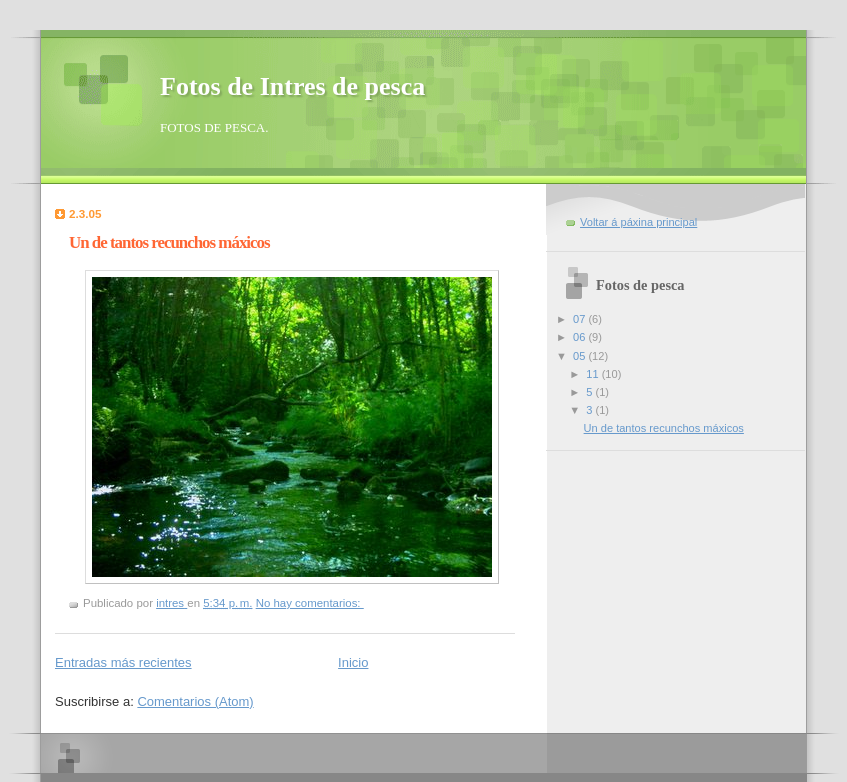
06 (580, 337)
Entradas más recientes (123, 662)
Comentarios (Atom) (195, 701)
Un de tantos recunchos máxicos (169, 242)
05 (580, 356)
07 (580, 319)
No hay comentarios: (310, 603)
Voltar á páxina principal (638, 222)
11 (593, 374)
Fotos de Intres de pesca (292, 86)
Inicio (353, 662)
